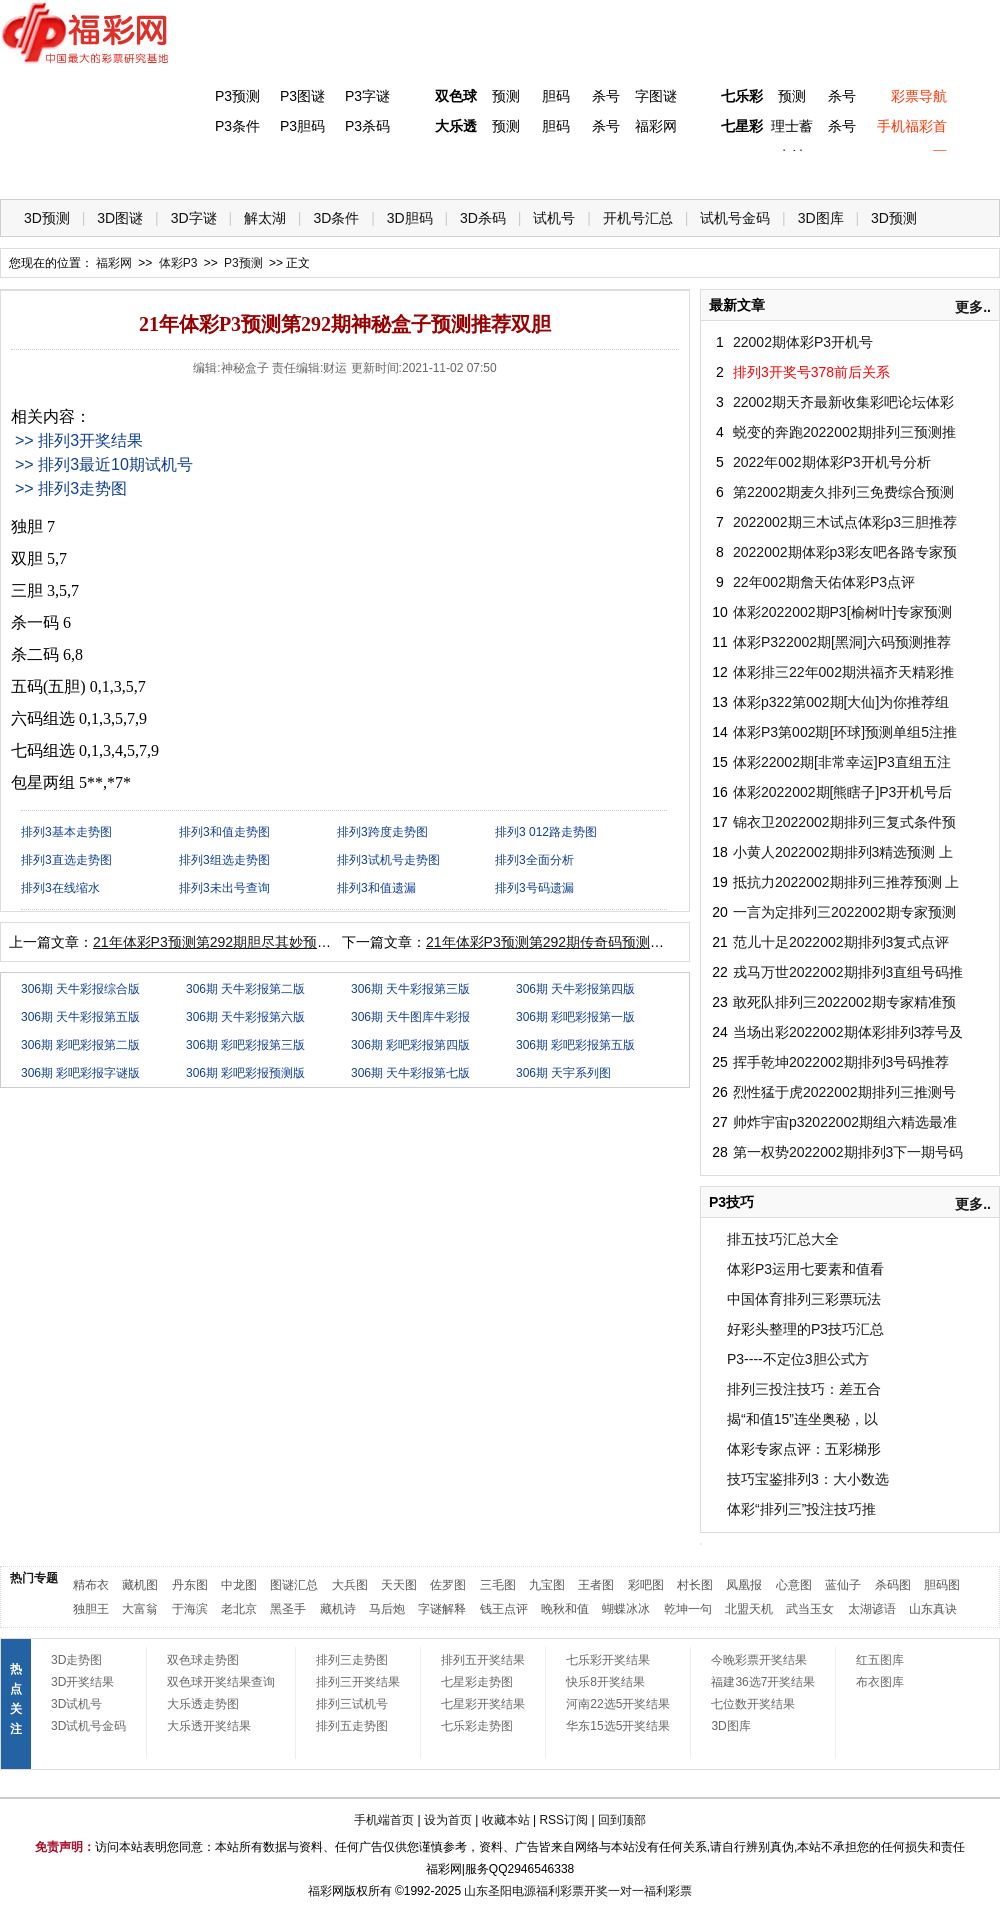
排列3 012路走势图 (546, 832)
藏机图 (140, 1585)
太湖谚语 (872, 1609)
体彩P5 (451, 170)
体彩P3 (205, 170)
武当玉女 (810, 1609)
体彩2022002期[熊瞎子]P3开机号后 (842, 792)
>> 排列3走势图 (71, 488)
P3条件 (237, 126)
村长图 (695, 1585)
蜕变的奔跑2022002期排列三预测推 (844, 432)
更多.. (973, 307)
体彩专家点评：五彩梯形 (804, 1449)
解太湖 (265, 218)
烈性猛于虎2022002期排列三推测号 (844, 1092)
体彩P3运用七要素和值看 (805, 1269)
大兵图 (350, 1585)
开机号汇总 (638, 218)
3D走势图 (76, 1660)
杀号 (606, 96)
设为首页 (448, 1820)
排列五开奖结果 (483, 1660)
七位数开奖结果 (753, 1704)
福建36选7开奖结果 (763, 1682)
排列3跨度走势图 (382, 832)
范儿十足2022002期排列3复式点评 (841, 942)
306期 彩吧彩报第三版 (245, 1045)
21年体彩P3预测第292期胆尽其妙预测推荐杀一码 (247, 942)
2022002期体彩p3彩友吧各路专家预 (845, 552)
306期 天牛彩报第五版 (80, 1017)
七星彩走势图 (477, 1682)
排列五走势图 (352, 1726)
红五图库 (880, 1660)
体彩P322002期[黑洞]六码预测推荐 (842, 642)
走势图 (861, 170)
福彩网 (656, 126)
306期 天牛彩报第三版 (410, 989)
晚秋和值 (565, 1609)
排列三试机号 (352, 1704)
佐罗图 (448, 1585)
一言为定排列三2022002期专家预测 (844, 912)
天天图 (399, 1585)
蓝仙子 (843, 1585)
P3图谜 (302, 96)
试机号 (554, 218)
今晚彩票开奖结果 (759, 1660)
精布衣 (91, 1585)
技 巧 (697, 170)
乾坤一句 (688, 1609)
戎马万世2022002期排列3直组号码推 (848, 972)
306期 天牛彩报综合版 (80, 989)
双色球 (456, 96)
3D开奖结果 (82, 1682)
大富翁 (140, 1609)
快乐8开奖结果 (605, 1682)
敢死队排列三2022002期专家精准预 (844, 1002)
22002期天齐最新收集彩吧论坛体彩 (843, 402)
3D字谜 (194, 218)
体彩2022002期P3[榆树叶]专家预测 (842, 612)
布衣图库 (880, 1682)
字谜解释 (442, 1609)
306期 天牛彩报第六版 (245, 1017)
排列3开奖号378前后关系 (811, 372)
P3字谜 (367, 96)
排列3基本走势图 (66, 832)
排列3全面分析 (534, 860)
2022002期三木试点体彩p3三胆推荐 (845, 522)
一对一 (626, 1891)
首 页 (41, 170)
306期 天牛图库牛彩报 (410, 1017)
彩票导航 (919, 96)
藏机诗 (338, 1609)
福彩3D (123, 170)
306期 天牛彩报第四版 (575, 989)
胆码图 (942, 1585)
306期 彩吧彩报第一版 (575, 1017)
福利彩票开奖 (572, 1891)
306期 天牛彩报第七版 (410, 1073)
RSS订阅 (563, 1820)
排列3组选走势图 (224, 860)
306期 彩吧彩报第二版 (80, 1045)
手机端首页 (384, 1820)
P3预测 (237, 96)
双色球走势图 (203, 1660)
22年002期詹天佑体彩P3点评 (824, 582)
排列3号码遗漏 (534, 888)
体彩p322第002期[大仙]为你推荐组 (841, 702)
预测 (506, 96)
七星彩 (742, 126)
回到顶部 (622, 1820)
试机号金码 (735, 218)
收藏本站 (506, 1820)
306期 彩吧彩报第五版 (575, 1045)
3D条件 (336, 218)
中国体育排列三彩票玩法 (804, 1299)
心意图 (794, 1585)
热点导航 (779, 170)
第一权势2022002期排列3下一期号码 (848, 1152)
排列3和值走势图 (224, 832)
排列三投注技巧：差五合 (804, 1389)
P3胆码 (302, 126)
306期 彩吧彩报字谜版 (80, 1073)
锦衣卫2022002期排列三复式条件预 (844, 822)
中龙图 (239, 1585)
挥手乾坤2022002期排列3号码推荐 (841, 1062)
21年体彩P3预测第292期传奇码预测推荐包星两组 (580, 942)
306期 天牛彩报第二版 (245, 989)
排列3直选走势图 (66, 860)
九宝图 (547, 1585)
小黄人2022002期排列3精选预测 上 (843, 852)
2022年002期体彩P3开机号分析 (832, 462)
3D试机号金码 (88, 1726)
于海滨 (190, 1609)
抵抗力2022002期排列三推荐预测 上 (846, 882)
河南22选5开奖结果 (618, 1704)
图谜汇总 (294, 1585)
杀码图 (893, 1585)
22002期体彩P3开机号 (803, 342)
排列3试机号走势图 (388, 860)
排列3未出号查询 (224, 888)
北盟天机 (749, 1609)
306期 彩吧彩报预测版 (245, 1073)
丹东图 (190, 1585)
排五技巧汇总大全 (783, 1239)
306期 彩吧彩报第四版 (410, 1045)
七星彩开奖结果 (483, 1704)
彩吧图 (646, 1585)
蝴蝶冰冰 (626, 1609)
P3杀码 (367, 126)
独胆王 (91, 1609)
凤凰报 (744, 1585)
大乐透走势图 (203, 1704)
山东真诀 (933, 1609)
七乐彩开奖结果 (608, 1660)
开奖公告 (943, 170)
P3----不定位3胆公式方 (798, 1359)
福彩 (320, 1891)
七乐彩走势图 (477, 1726)
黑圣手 (288, 1609)
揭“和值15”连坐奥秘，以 (802, 1419)
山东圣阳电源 (500, 1891)
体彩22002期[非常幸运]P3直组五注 (842, 762)
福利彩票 (668, 1891)
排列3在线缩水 (60, 888)
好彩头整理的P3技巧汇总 (805, 1329)
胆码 (556, 96)
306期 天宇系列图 (563, 1073)
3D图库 (821, 218)
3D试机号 (76, 1704)
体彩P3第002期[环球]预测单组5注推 (845, 732)
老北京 (239, 1609)
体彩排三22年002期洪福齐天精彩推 (843, 672)
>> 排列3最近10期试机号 (104, 464)
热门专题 (34, 1578)
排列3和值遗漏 (376, 888)
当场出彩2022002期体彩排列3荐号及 (848, 1032)
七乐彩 (742, 96)
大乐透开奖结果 (209, 1726)
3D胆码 (410, 218)
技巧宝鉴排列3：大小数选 (808, 1479)
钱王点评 (504, 1609)
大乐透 (456, 126)
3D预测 (47, 218)
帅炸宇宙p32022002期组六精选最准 (845, 1122)
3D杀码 (483, 218)
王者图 (596, 1585)
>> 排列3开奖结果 (79, 440)
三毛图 (498, 1585)
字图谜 (656, 96)
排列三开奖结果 (358, 1682)
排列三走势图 (352, 1660)
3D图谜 (120, 218)
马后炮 (387, 1609)
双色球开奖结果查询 (221, 1682)
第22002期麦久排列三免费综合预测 (843, 492)
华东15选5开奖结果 (618, 1726)
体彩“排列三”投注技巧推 (801, 1509)
